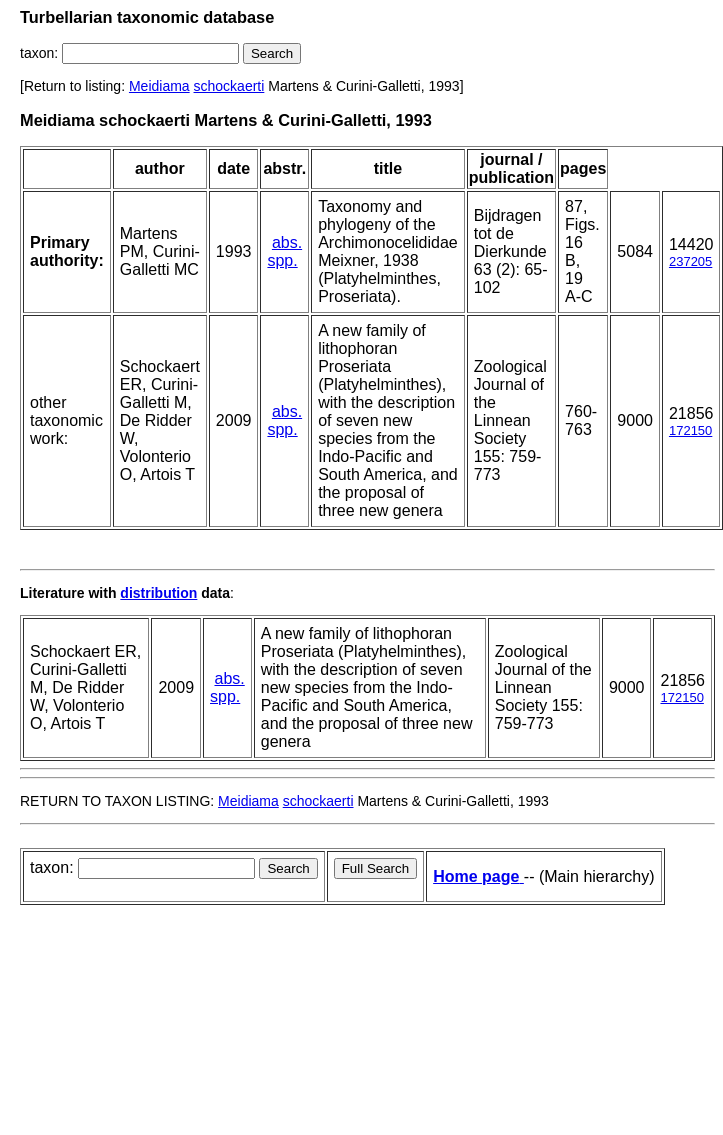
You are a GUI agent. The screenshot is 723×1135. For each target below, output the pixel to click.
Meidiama (159, 86)
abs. (287, 242)
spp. (282, 260)
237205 (690, 261)
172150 (690, 430)
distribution (158, 593)
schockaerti (229, 86)
